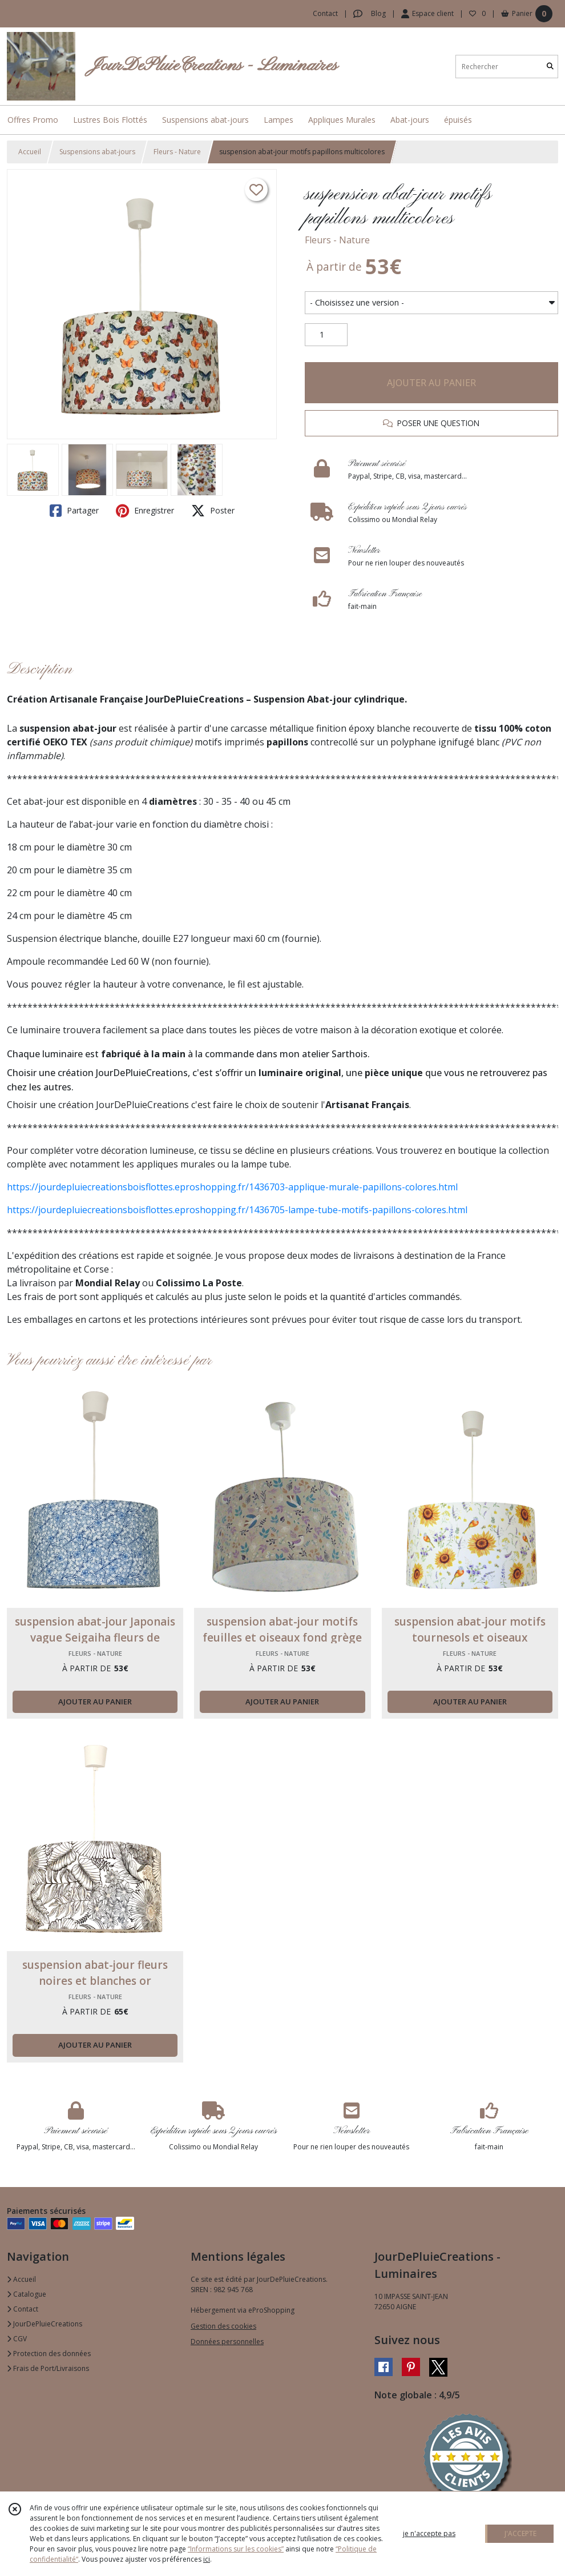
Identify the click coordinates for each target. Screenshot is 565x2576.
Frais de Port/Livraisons (48, 2368)
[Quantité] (326, 334)
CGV (17, 2339)
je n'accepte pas (429, 2533)
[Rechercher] (550, 66)
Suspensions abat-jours (97, 152)
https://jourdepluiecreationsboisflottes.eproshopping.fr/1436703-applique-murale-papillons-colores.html (232, 1187)
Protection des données (49, 2353)
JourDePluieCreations (44, 2324)
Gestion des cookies (223, 2326)
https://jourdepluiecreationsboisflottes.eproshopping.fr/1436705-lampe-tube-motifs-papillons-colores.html (237, 1209)
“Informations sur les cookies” (236, 2549)
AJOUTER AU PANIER (431, 382)
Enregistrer (145, 510)
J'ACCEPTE (520, 2533)
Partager (74, 510)
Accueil (29, 152)
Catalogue (26, 2294)
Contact (325, 13)
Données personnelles (227, 2341)
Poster (213, 510)
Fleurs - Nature (177, 152)
